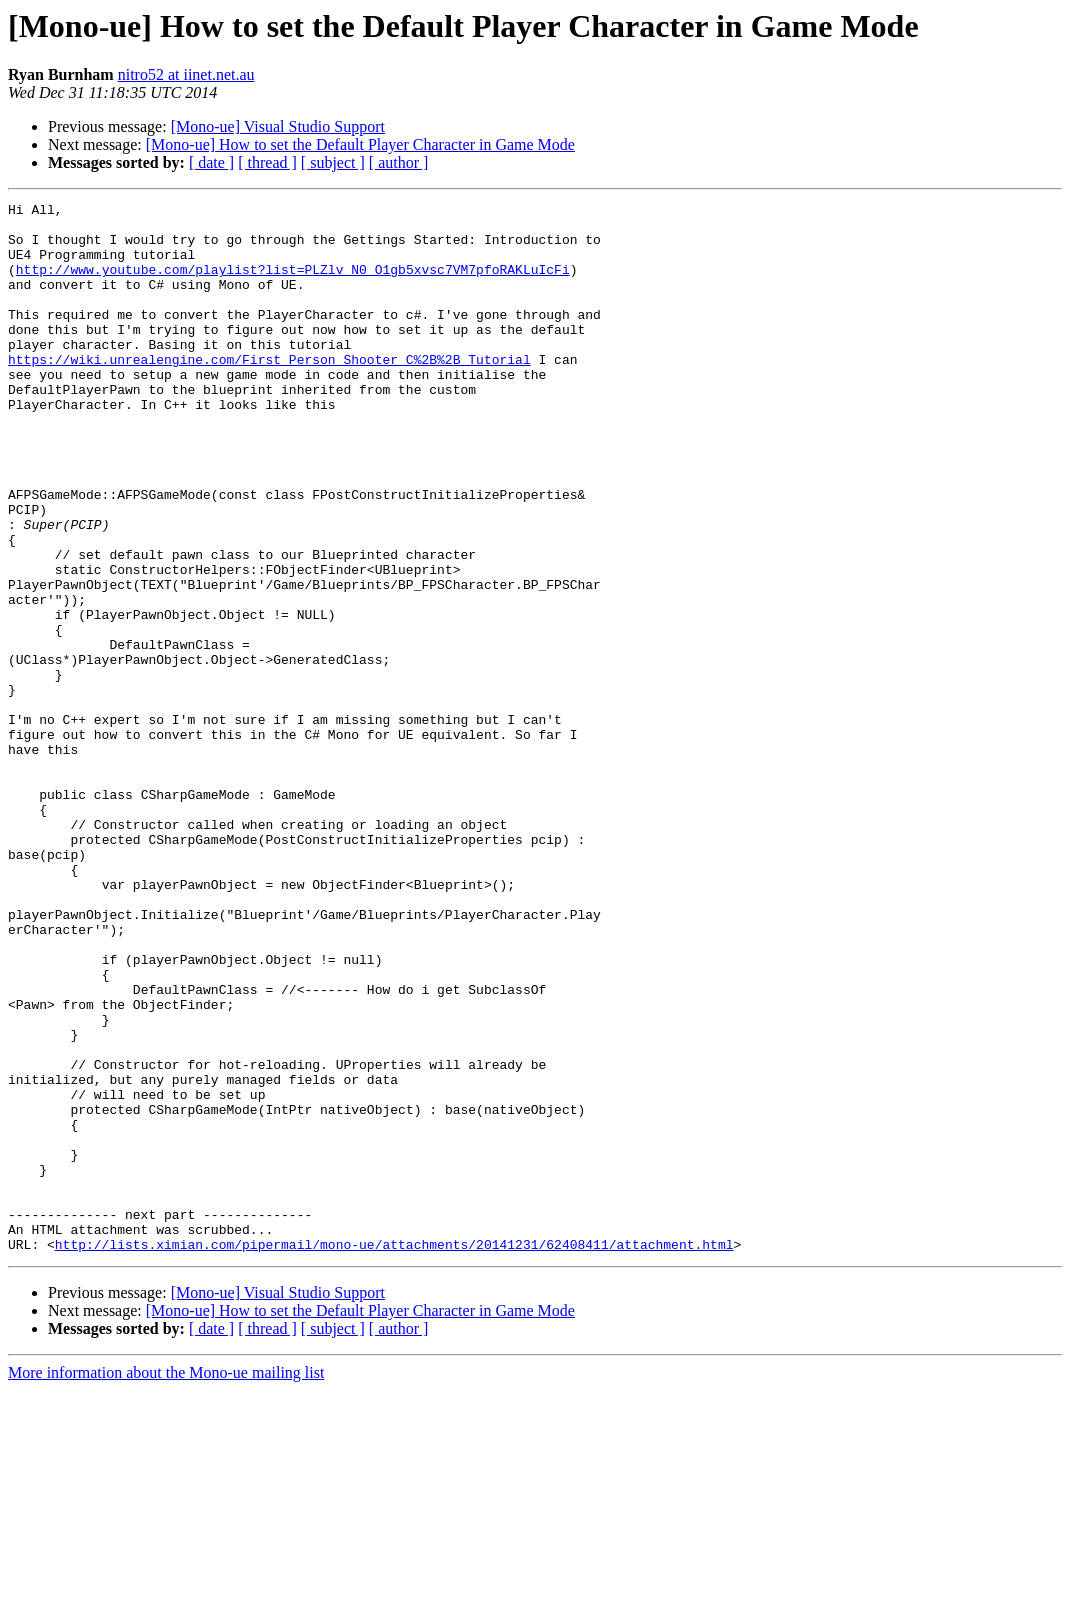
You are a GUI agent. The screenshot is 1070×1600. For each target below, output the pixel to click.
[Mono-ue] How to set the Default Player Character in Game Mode (360, 144)
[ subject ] (333, 162)
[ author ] (399, 162)
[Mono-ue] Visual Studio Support (278, 126)
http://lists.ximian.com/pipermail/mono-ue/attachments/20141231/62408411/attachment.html (394, 1454)
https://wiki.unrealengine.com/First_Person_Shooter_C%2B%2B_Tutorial (269, 392)
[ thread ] (267, 162)
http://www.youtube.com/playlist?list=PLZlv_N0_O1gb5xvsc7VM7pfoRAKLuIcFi (293, 284)
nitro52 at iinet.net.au (186, 74)
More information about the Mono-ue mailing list (166, 1582)
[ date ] (211, 162)
